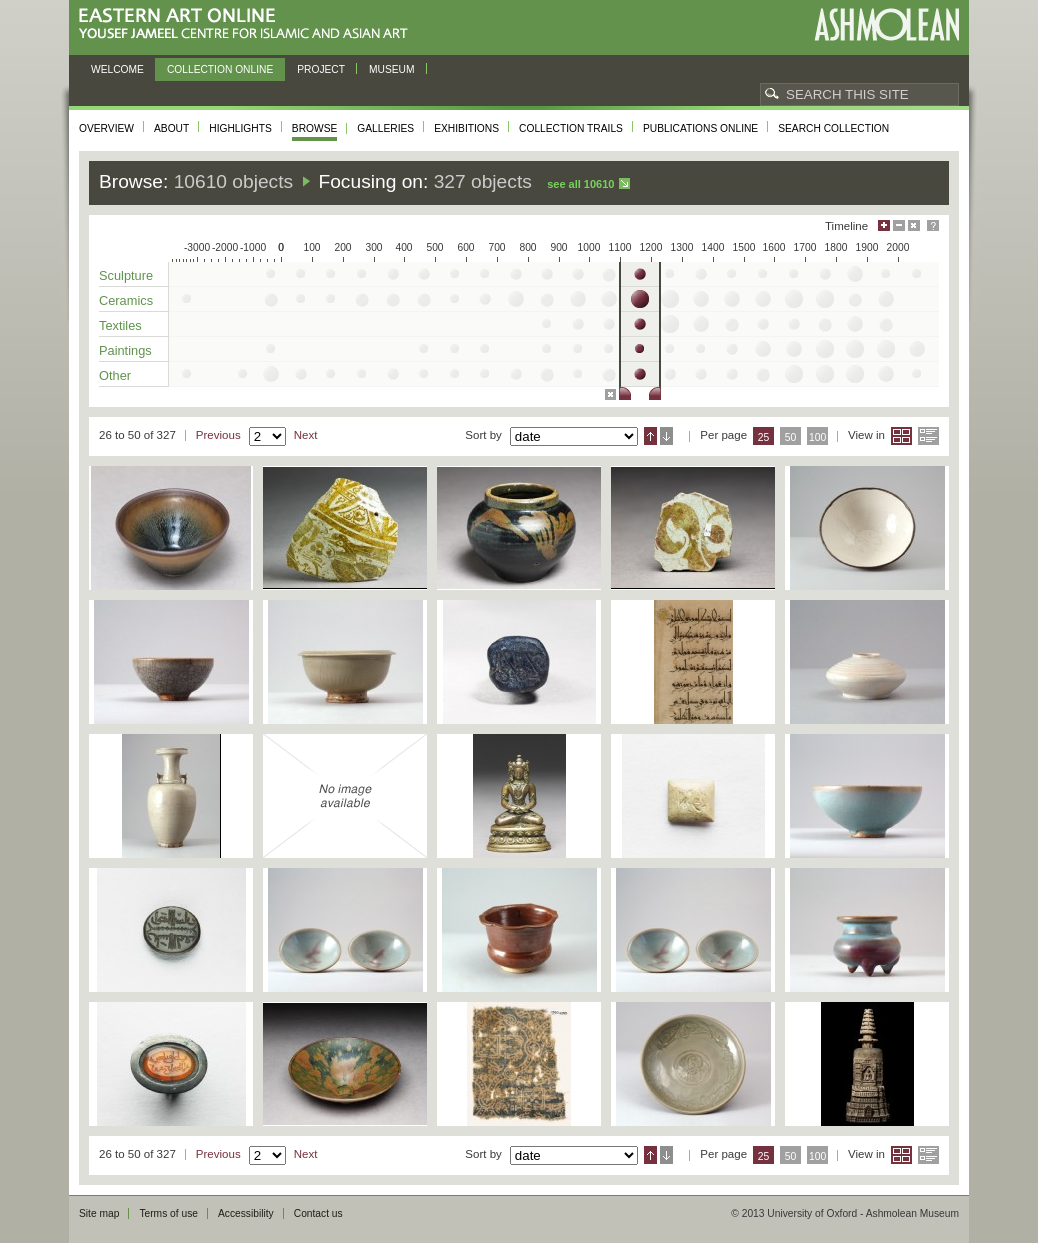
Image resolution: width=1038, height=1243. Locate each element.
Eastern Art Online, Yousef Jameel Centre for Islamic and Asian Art (248, 24)
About (171, 128)
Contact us (318, 1213)
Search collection (833, 128)
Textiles (120, 325)
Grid (901, 436)
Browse (315, 128)
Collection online (220, 69)
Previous (218, 435)
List (928, 436)
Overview (106, 128)
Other (115, 375)
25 (764, 437)
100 (817, 437)
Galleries (385, 128)
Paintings (125, 350)
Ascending (650, 436)
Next (306, 435)
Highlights (240, 128)
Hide (914, 225)
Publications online (700, 128)
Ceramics (126, 300)
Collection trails (571, 128)
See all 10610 (580, 184)
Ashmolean (886, 24)
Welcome (117, 69)
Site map (99, 1213)
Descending (666, 436)
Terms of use (168, 1213)
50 (791, 437)
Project (321, 69)
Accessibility (246, 1213)
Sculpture (126, 275)
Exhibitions (466, 128)
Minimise (899, 225)
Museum (392, 69)
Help (933, 225)
